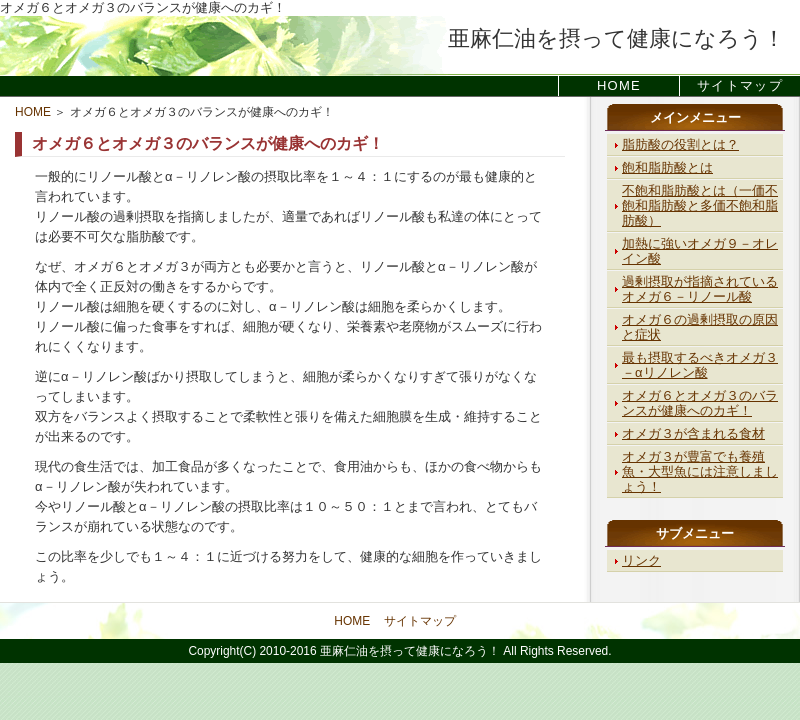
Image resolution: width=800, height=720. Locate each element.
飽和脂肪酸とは (667, 167)
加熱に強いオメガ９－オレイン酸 (700, 251)
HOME (619, 85)
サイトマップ (740, 85)
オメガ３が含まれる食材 (693, 433)
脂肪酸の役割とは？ (680, 144)
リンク (641, 560)
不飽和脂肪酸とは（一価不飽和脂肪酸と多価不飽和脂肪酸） (700, 205)
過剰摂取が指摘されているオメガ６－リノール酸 (700, 289)
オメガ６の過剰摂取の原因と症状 (700, 327)
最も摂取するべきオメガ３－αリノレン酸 (700, 365)
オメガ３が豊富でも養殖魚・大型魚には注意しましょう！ (700, 471)
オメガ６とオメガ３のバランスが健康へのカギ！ (700, 403)
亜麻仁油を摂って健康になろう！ (616, 38)
